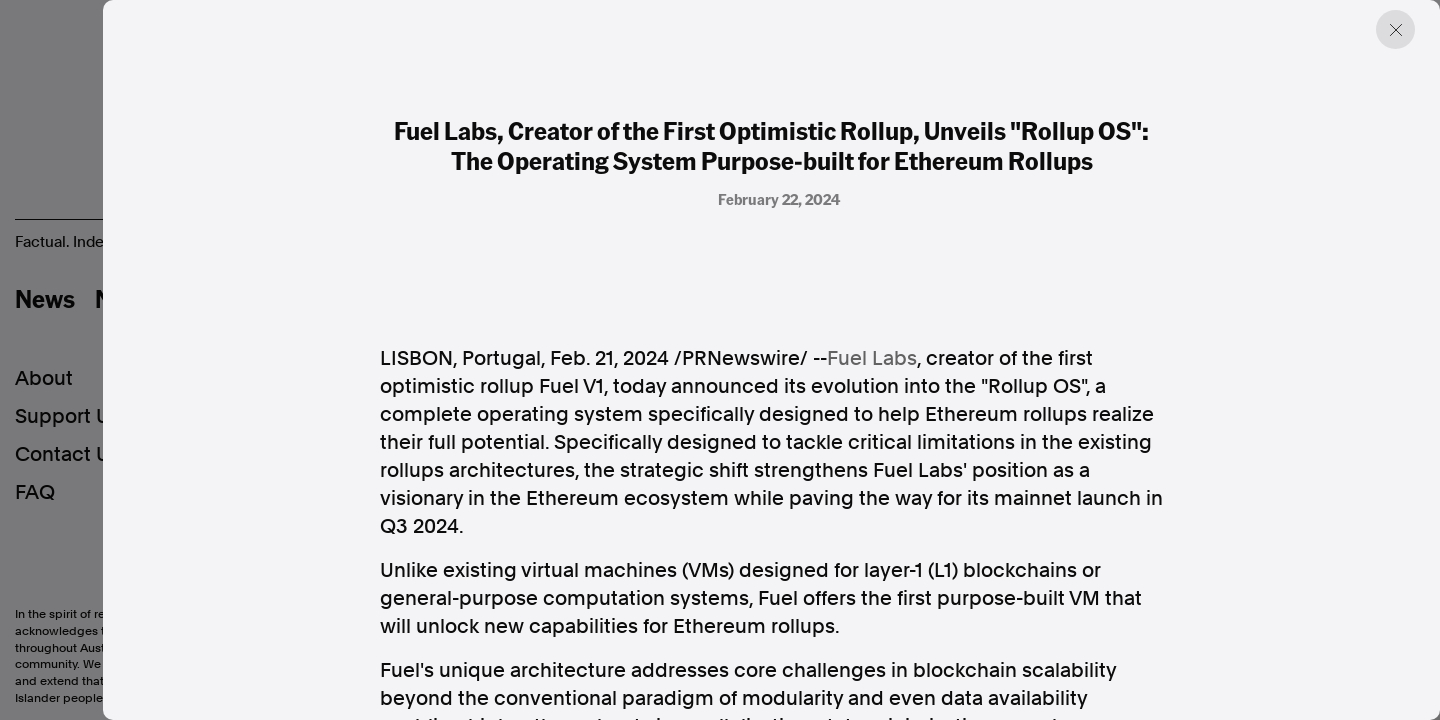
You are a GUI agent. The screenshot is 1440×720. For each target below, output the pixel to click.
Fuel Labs (872, 358)
